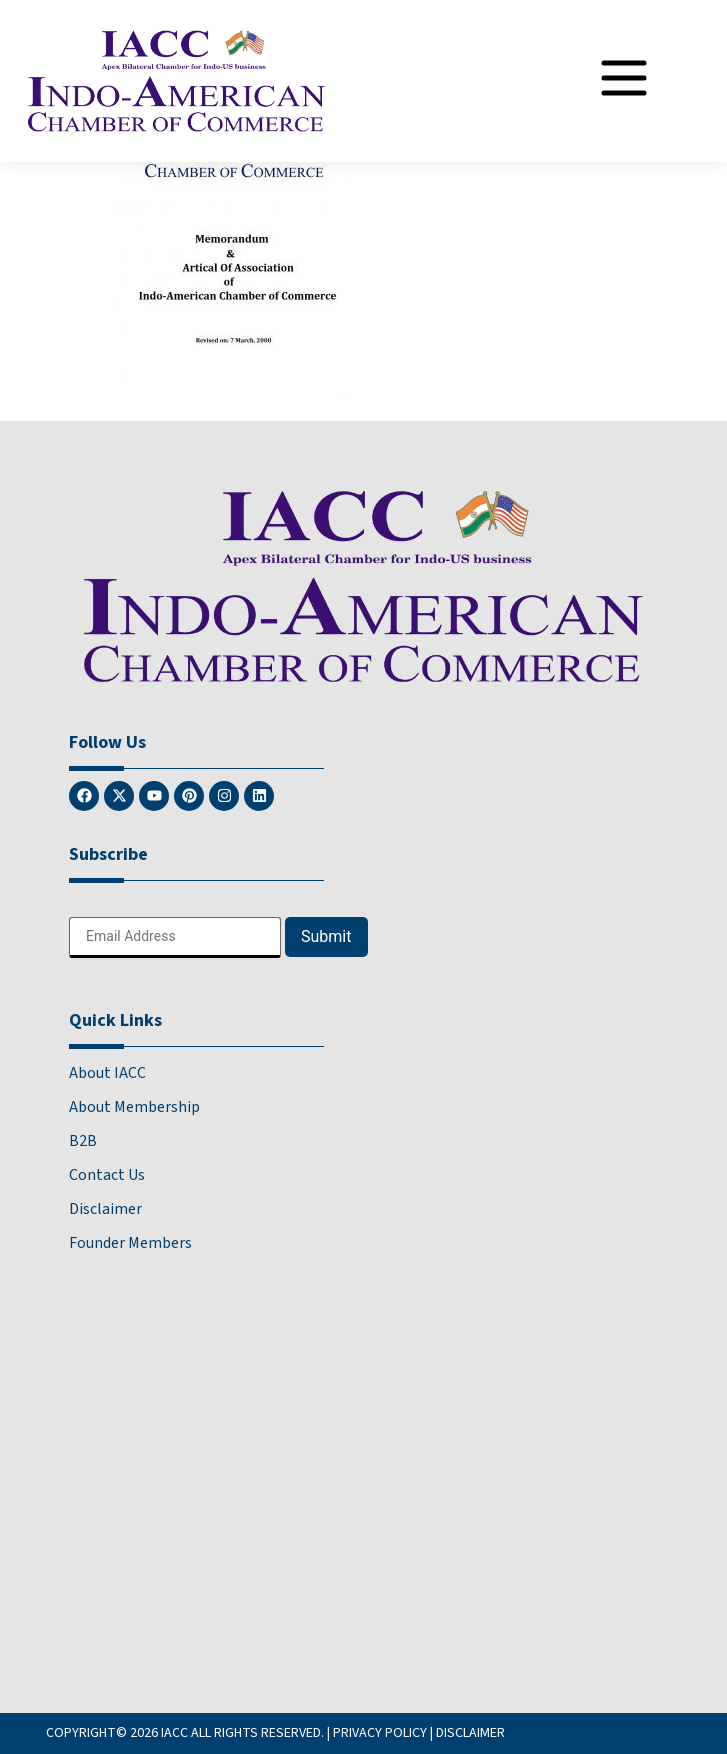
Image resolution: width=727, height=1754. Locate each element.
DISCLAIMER (470, 1733)
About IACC (107, 1073)
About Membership (134, 1107)
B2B (83, 1141)
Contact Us (107, 1175)
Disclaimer (105, 1209)
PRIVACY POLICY (380, 1733)
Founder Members (130, 1243)
